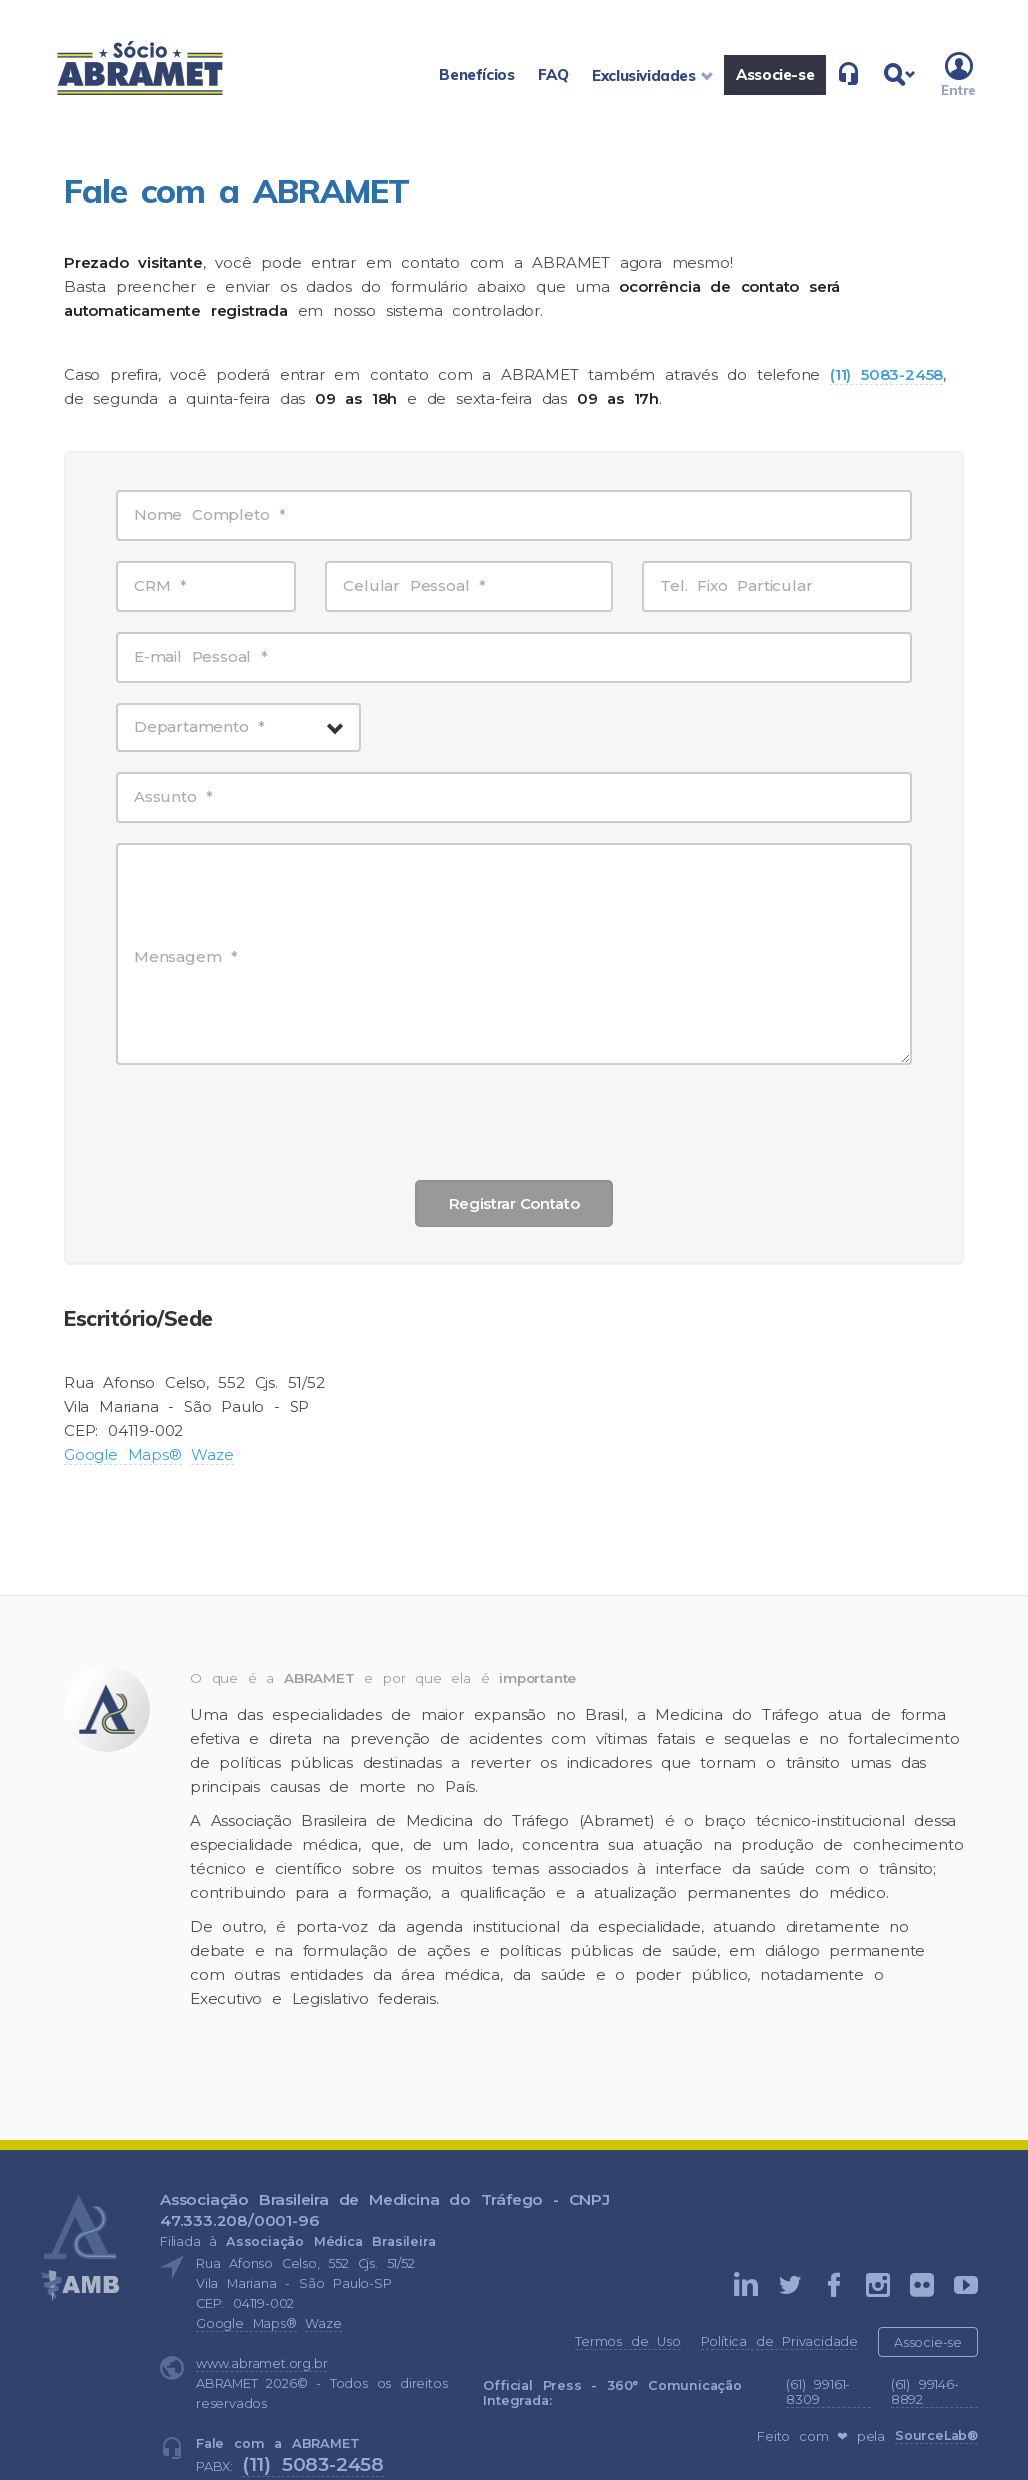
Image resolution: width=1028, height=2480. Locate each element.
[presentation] (514, 1121)
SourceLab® (936, 2435)
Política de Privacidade (779, 2341)
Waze (212, 1454)
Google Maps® (123, 1454)
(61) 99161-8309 (818, 2392)
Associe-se (928, 2342)
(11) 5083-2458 (313, 2464)
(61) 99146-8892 (925, 2392)
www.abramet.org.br (261, 2363)
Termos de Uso (627, 2341)
